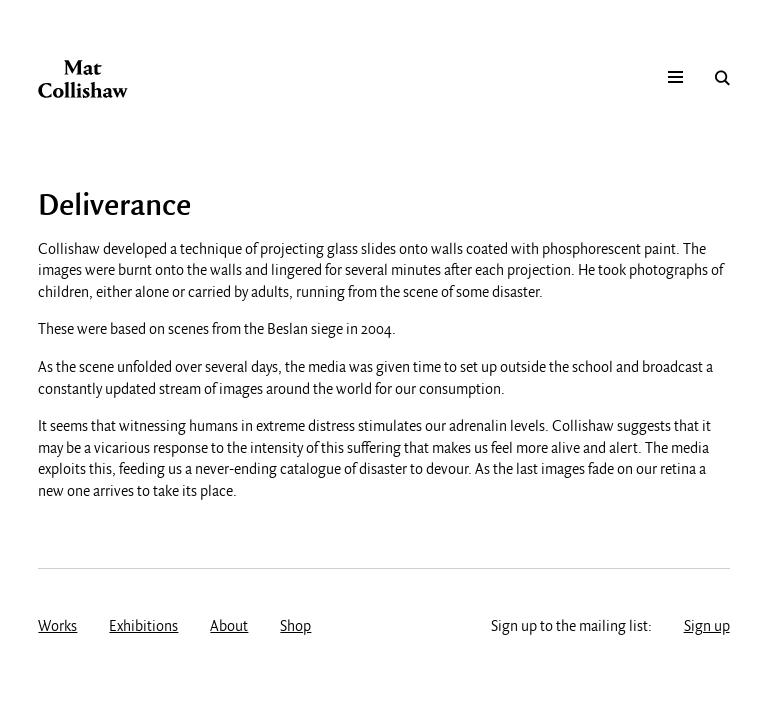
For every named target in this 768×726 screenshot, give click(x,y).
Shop (295, 627)
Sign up (707, 627)
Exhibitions (143, 627)
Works (57, 627)
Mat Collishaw (83, 79)
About (229, 627)
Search (722, 78)
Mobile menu (675, 78)
